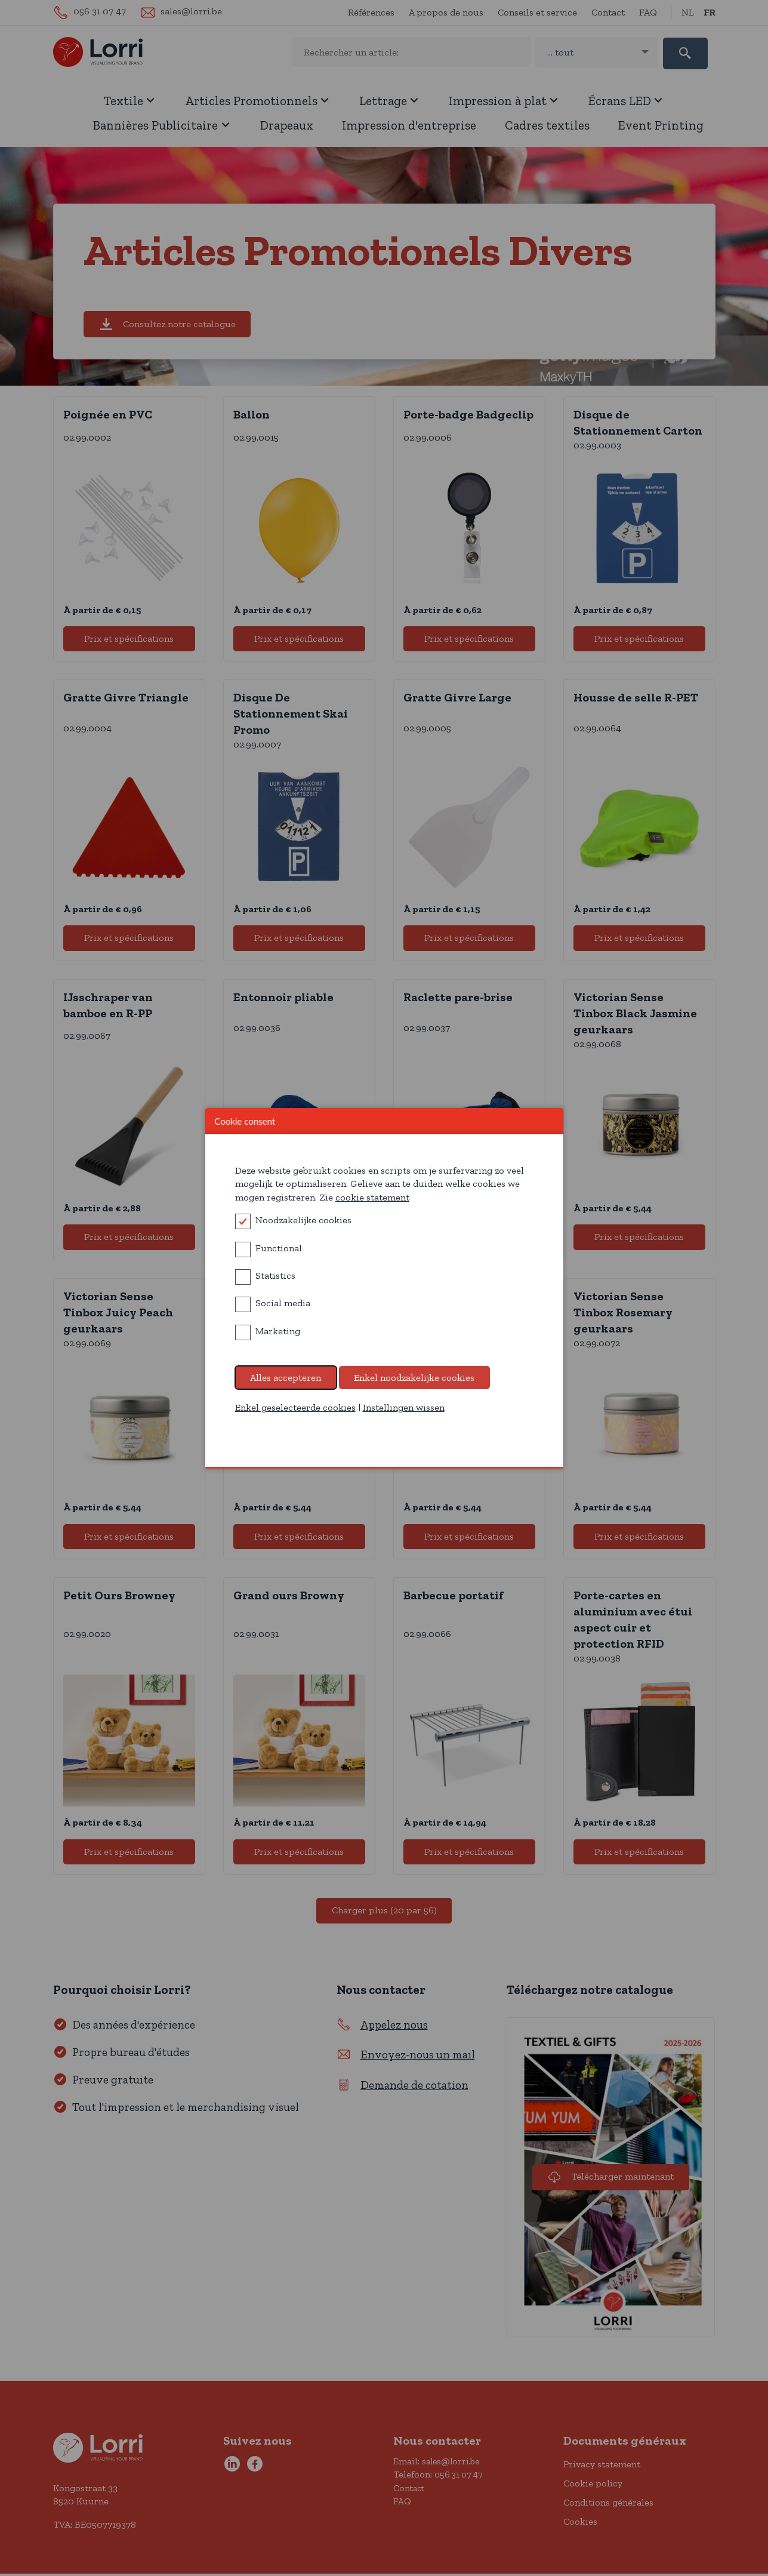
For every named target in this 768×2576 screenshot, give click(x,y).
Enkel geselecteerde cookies (295, 1407)
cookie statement (372, 1197)
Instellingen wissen (404, 1407)
